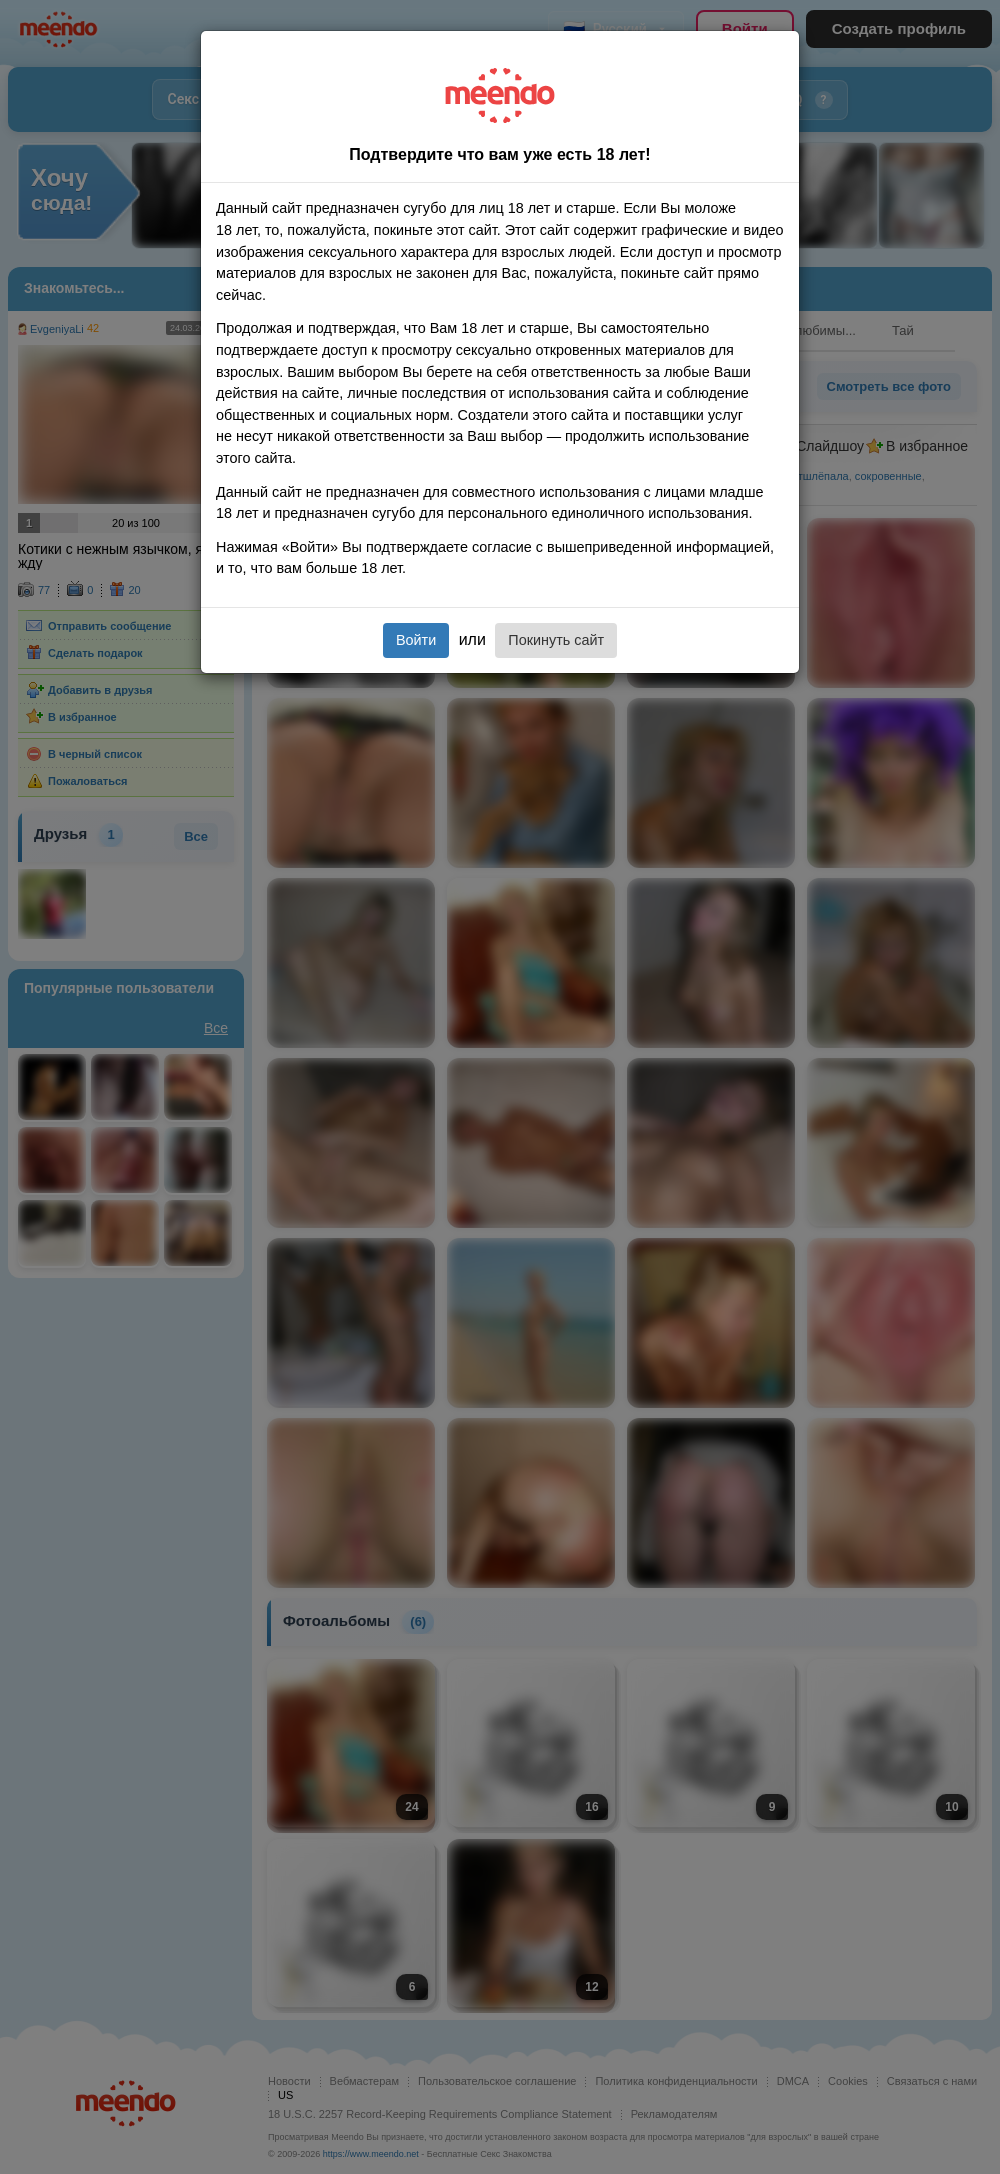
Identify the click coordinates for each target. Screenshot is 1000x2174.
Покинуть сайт (556, 640)
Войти (416, 640)
